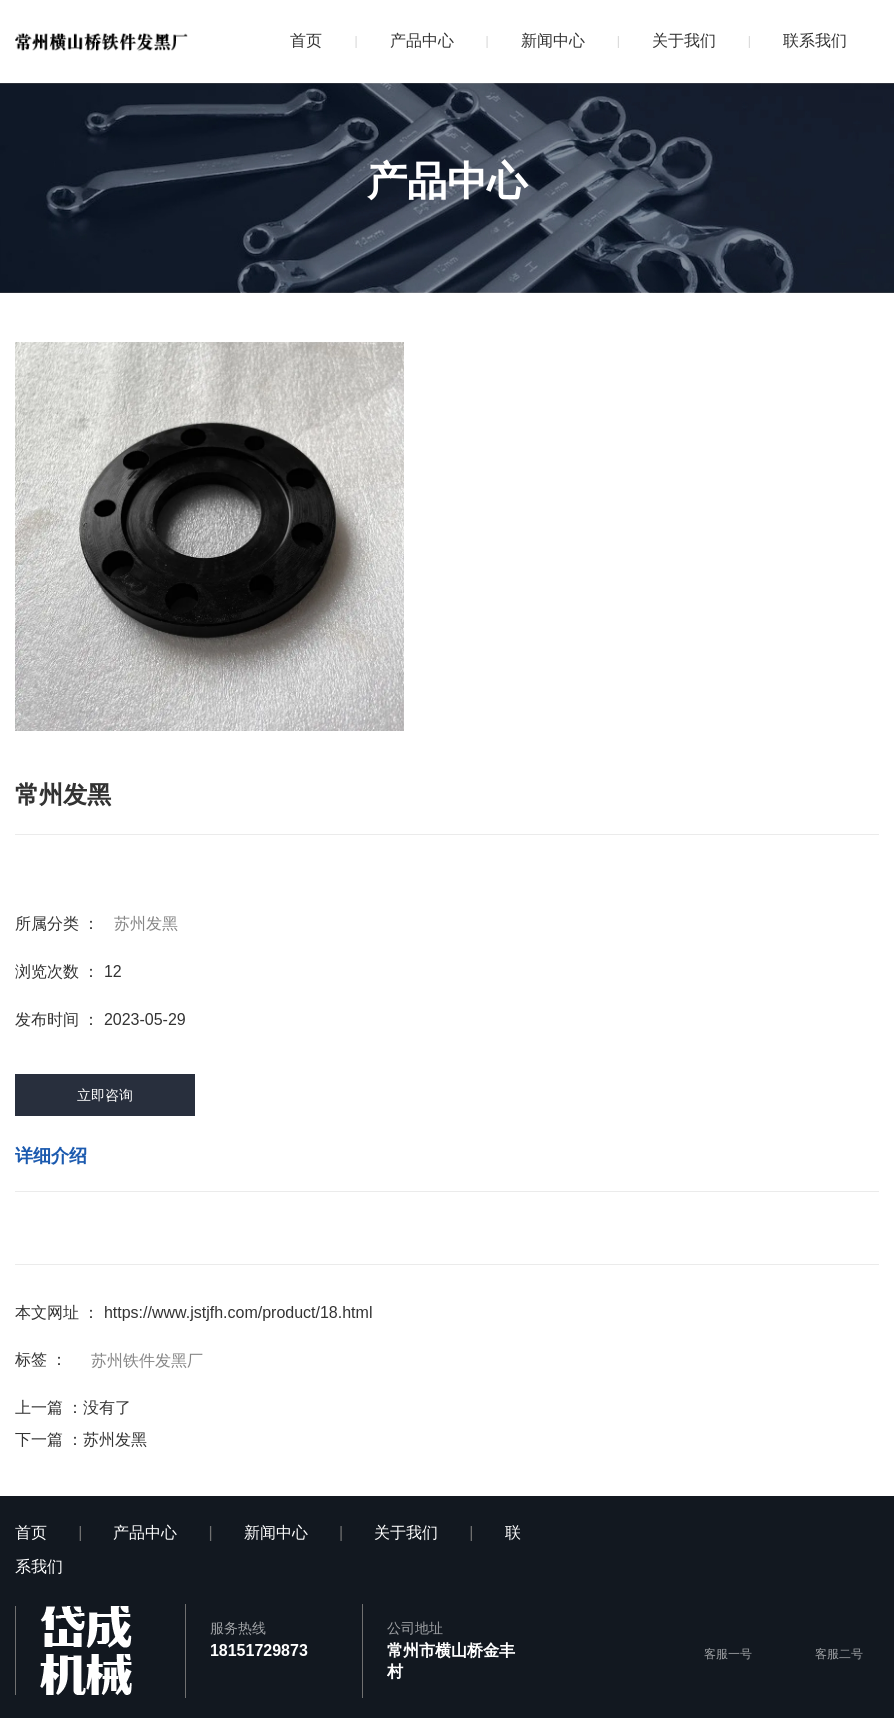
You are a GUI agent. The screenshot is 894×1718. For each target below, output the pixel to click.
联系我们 (815, 40)
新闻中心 (553, 40)
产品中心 (422, 40)
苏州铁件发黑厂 (147, 1360)
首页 (306, 40)
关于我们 (684, 40)
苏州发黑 (146, 923)
